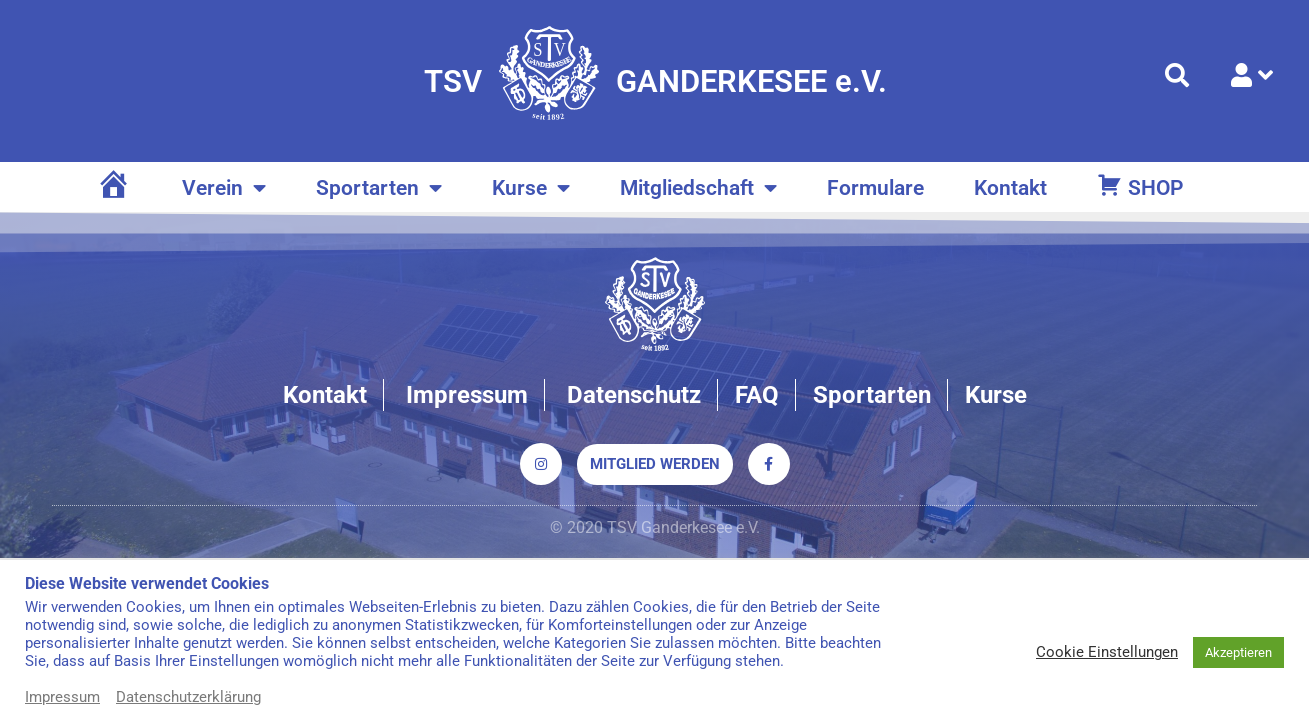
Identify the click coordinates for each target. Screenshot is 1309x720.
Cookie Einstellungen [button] (1107, 652)
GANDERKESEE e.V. (751, 81)
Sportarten (379, 188)
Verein (224, 188)
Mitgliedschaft (698, 188)
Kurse (531, 188)
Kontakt (1010, 188)
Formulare (875, 188)
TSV (453, 81)
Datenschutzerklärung (188, 697)
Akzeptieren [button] (1238, 652)
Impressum (62, 697)
